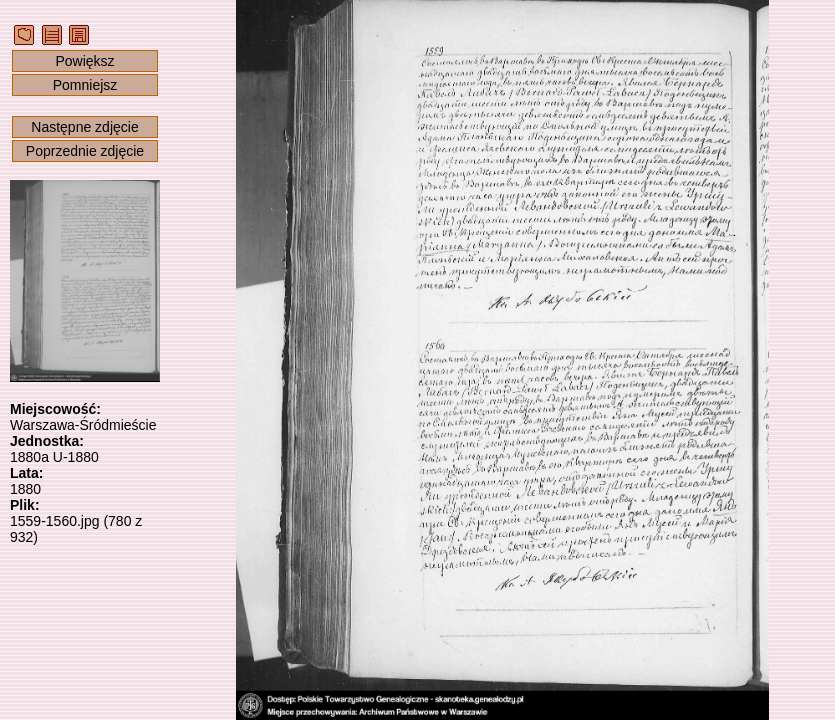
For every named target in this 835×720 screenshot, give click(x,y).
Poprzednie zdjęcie (85, 151)
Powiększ (84, 61)
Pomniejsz (85, 85)
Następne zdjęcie (84, 127)
